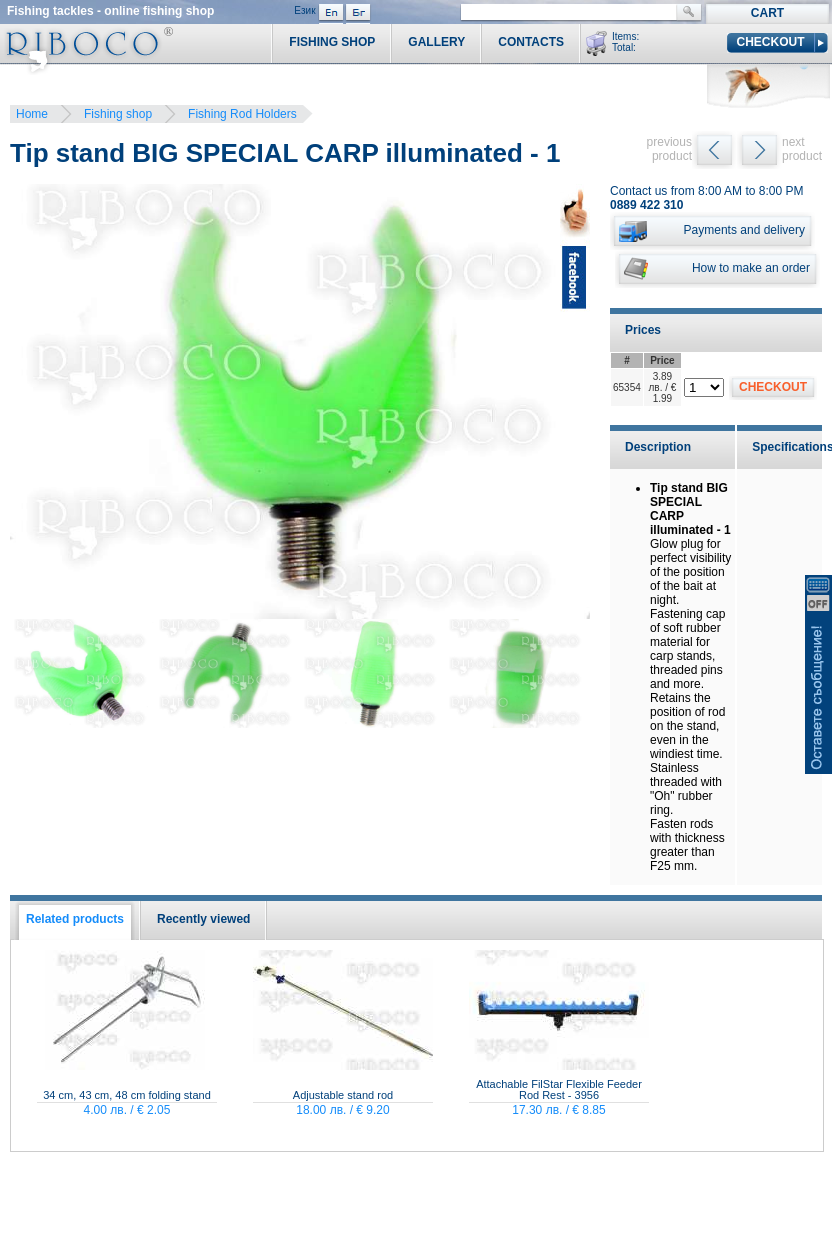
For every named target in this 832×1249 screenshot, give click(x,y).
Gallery (436, 42)
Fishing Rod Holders (242, 114)
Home (32, 114)
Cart (767, 13)
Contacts (531, 42)
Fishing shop (118, 114)
